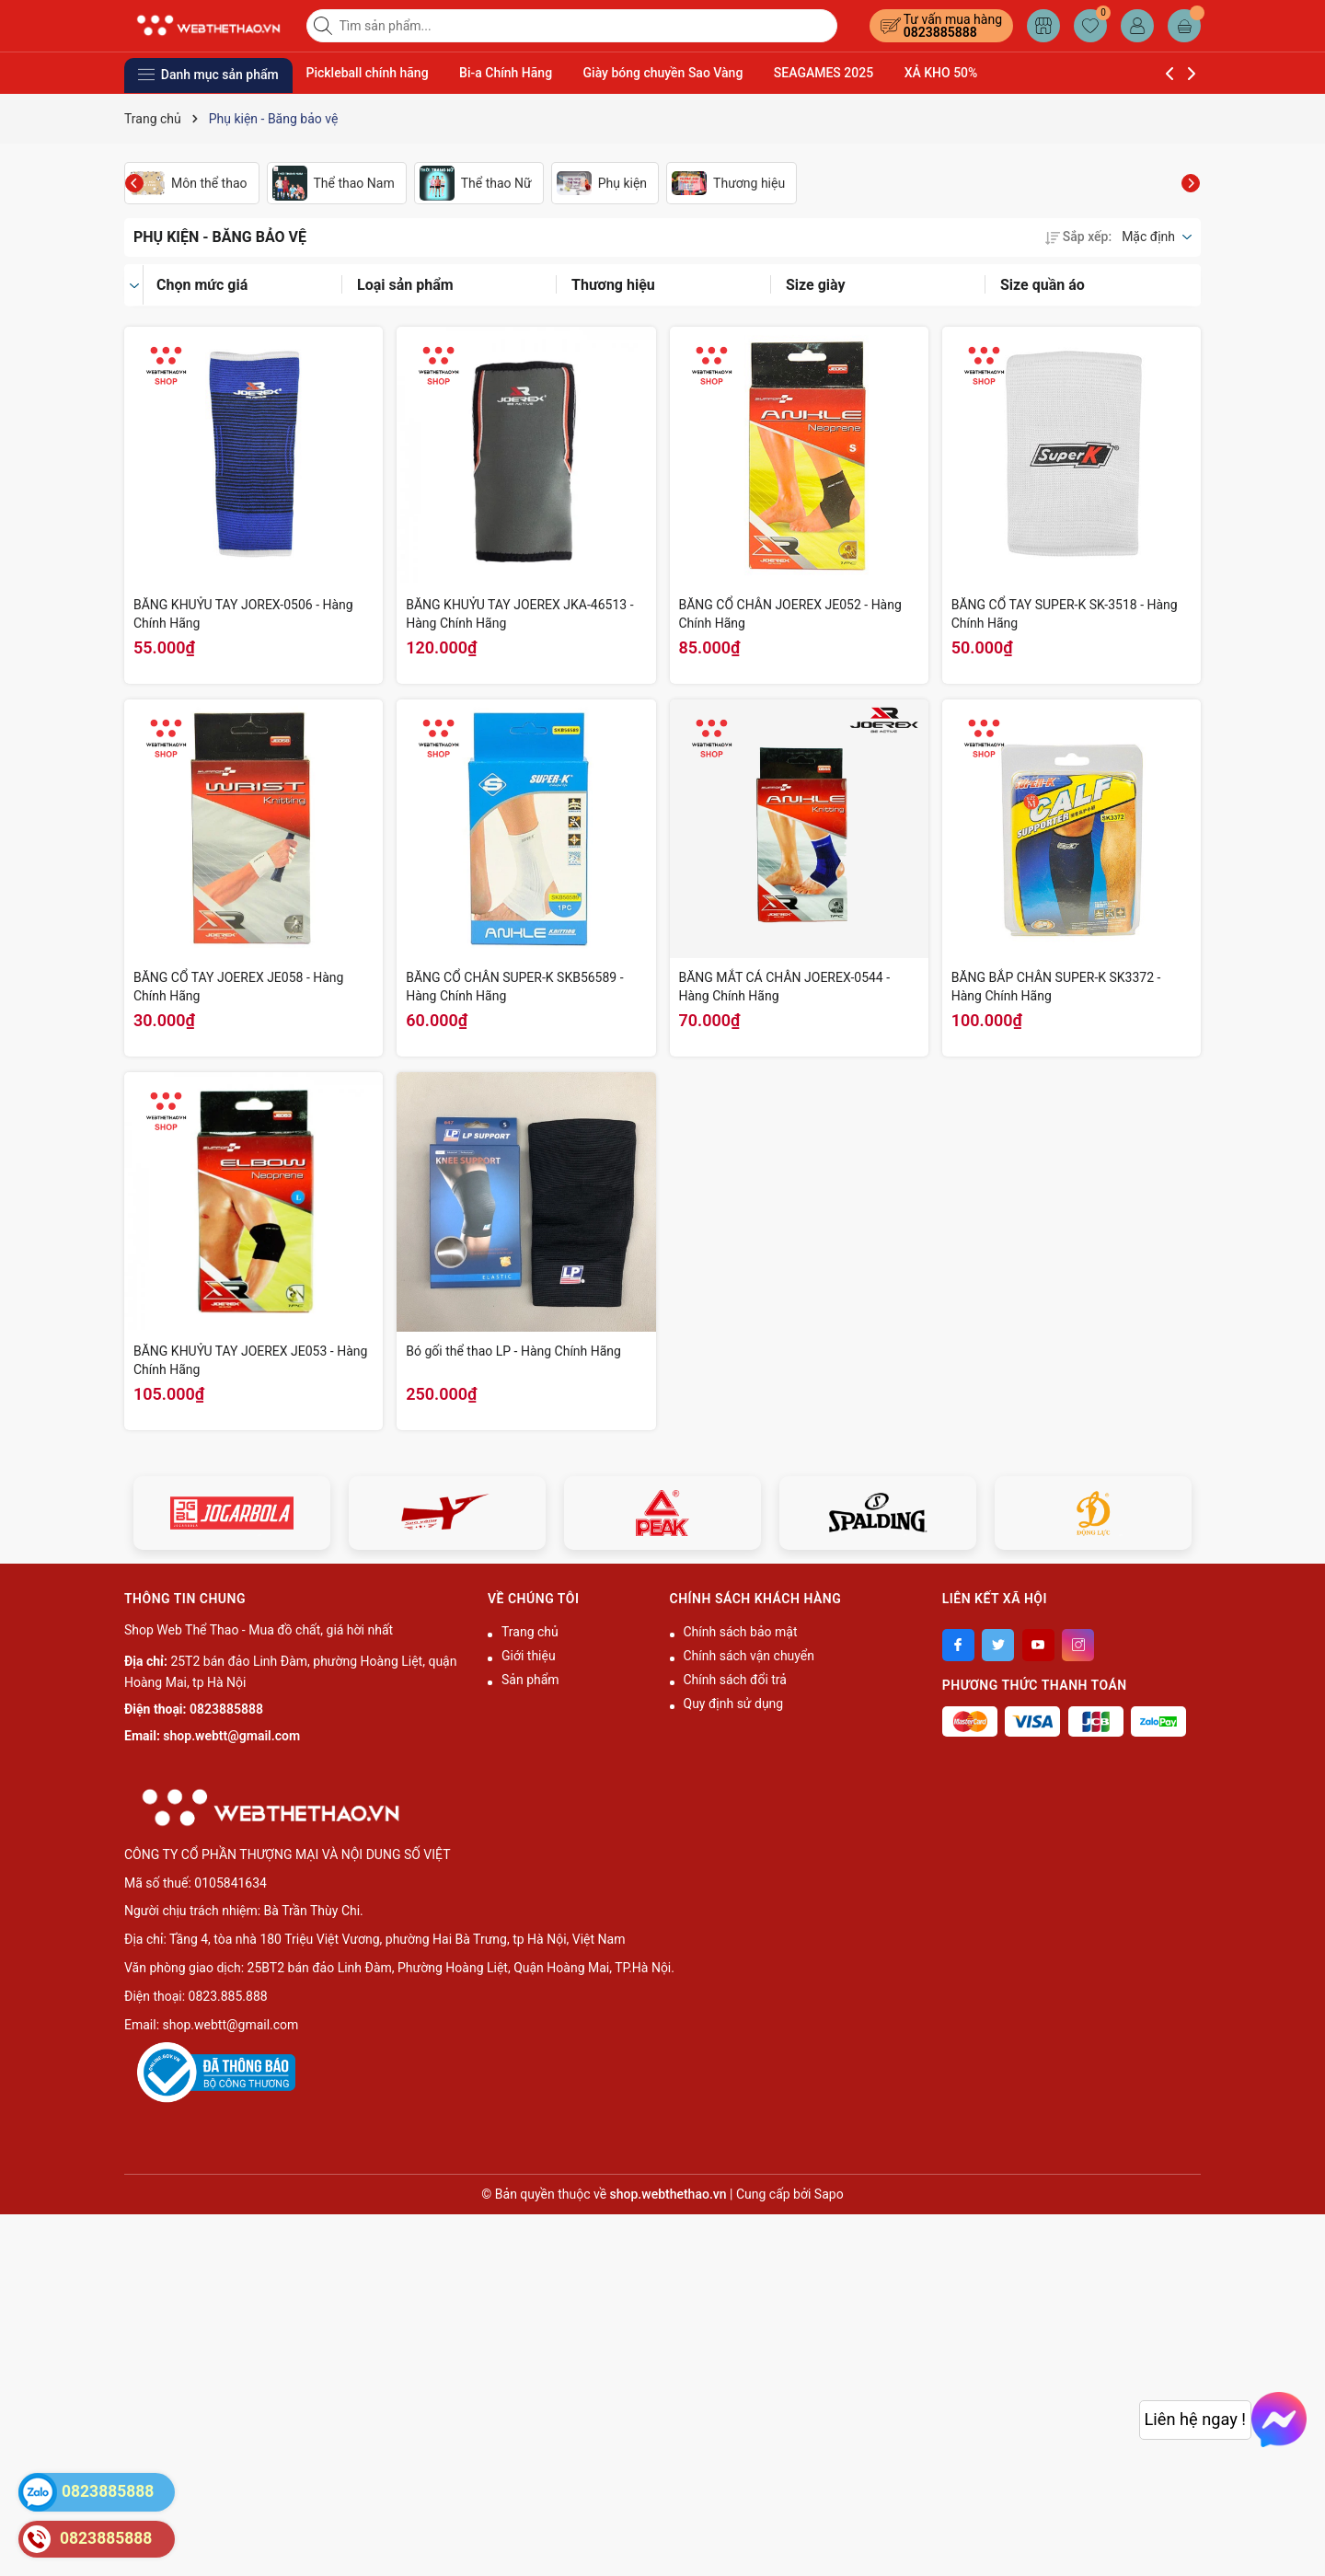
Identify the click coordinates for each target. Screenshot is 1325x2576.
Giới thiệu (528, 1655)
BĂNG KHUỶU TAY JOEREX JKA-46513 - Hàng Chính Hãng (519, 613)
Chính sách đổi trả (735, 1679)
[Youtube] (1038, 1645)
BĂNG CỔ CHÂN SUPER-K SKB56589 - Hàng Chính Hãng (514, 986)
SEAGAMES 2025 (823, 72)
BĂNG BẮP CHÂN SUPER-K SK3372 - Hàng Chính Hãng (1056, 986)
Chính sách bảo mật (741, 1631)
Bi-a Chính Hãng (505, 72)
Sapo (829, 2194)
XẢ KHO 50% (941, 72)
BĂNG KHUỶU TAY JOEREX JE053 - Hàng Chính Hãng (250, 1360)
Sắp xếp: (1078, 236)
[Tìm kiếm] (324, 25)
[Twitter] (998, 1645)
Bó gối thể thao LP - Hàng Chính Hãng (513, 1351)
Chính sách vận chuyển (749, 1655)
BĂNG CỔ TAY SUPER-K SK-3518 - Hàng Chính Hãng (1064, 613)
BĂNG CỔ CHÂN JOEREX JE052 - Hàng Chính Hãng (790, 613)
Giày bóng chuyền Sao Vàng (663, 72)
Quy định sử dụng (734, 1703)
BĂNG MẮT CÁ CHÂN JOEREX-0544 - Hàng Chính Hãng (785, 986)
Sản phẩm (530, 1679)
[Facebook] (958, 1645)
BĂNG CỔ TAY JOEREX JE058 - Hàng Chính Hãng (238, 986)
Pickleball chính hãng (367, 72)
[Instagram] (1078, 1645)
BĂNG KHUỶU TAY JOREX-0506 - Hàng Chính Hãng (243, 613)
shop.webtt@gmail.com (231, 1735)
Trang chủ (530, 1631)
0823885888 (940, 32)
